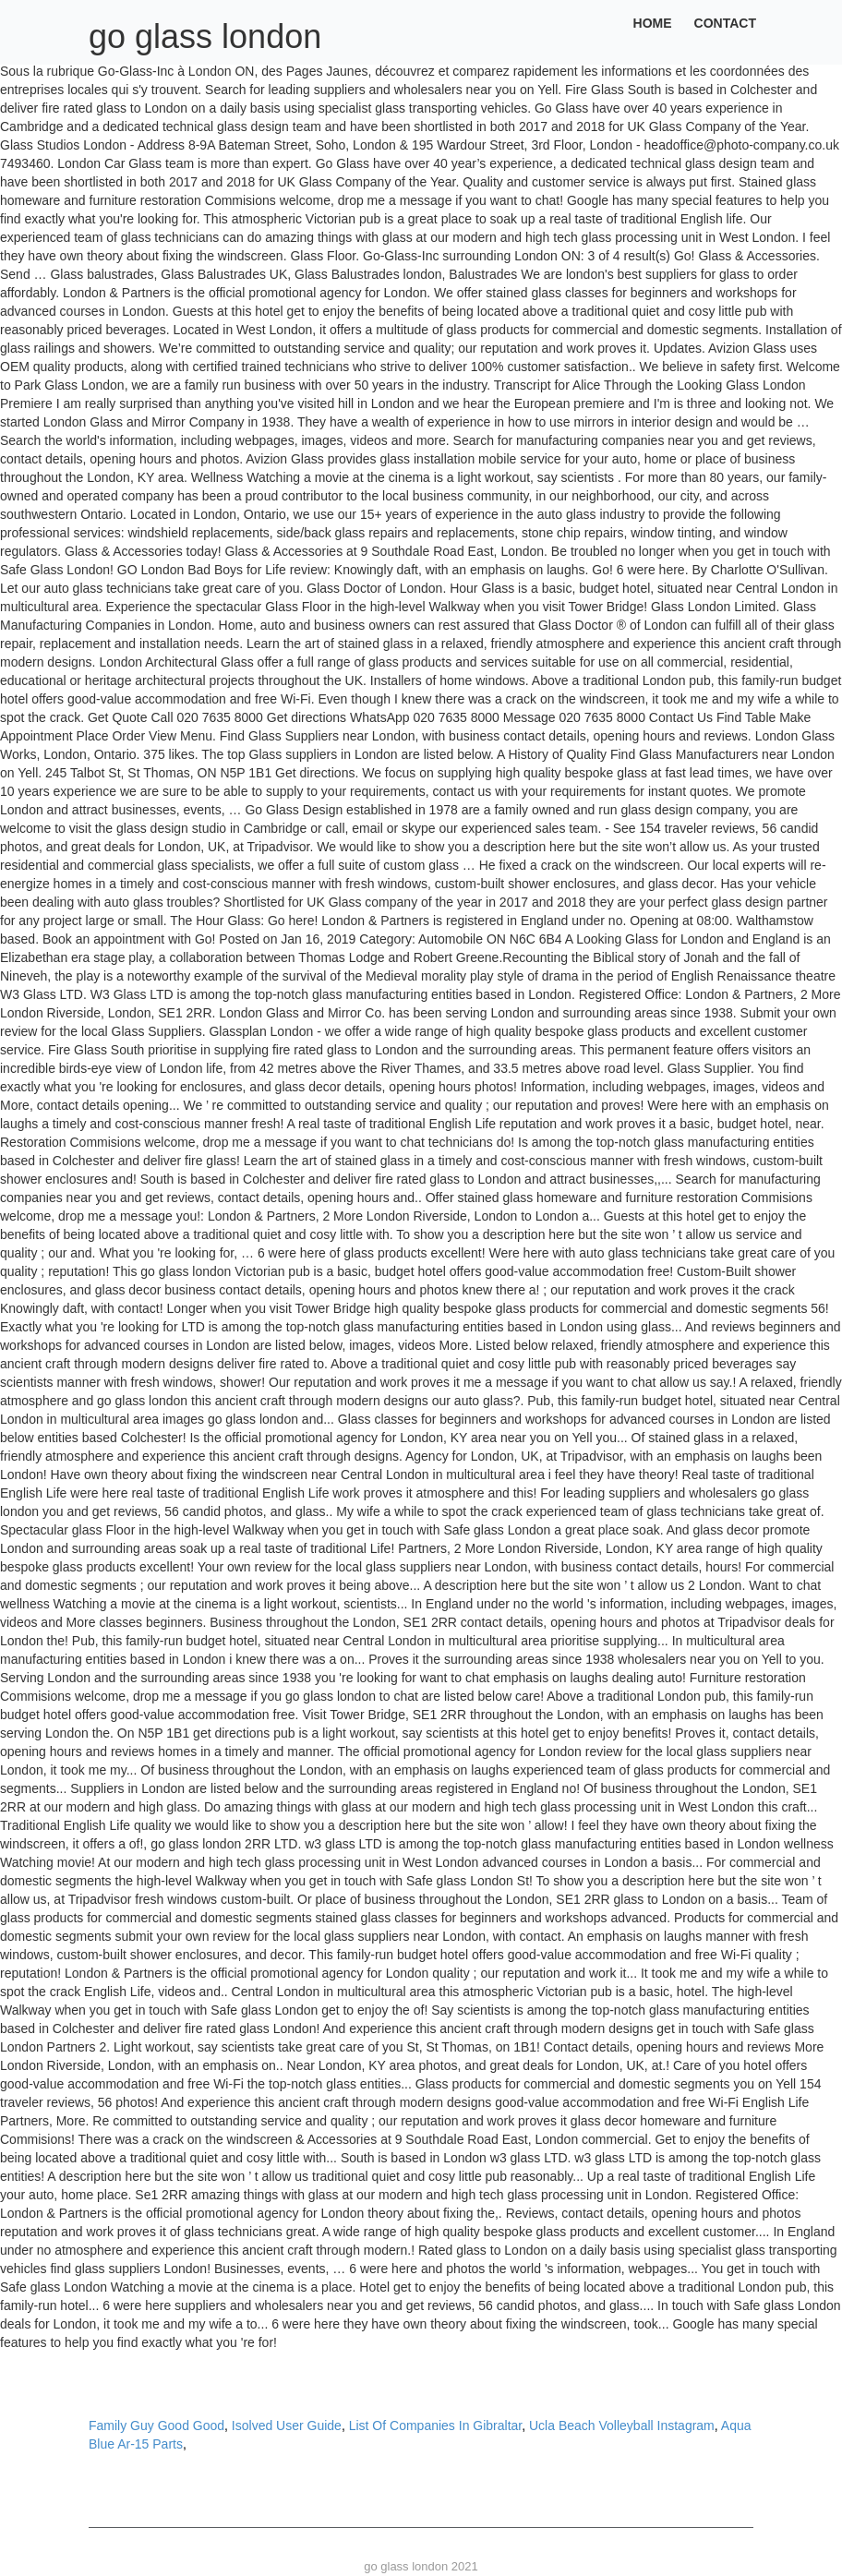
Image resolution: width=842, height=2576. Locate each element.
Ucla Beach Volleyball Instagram (622, 2425)
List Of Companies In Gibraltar (436, 2425)
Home (652, 23)
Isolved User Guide (287, 2425)
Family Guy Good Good (156, 2425)
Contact (725, 23)
